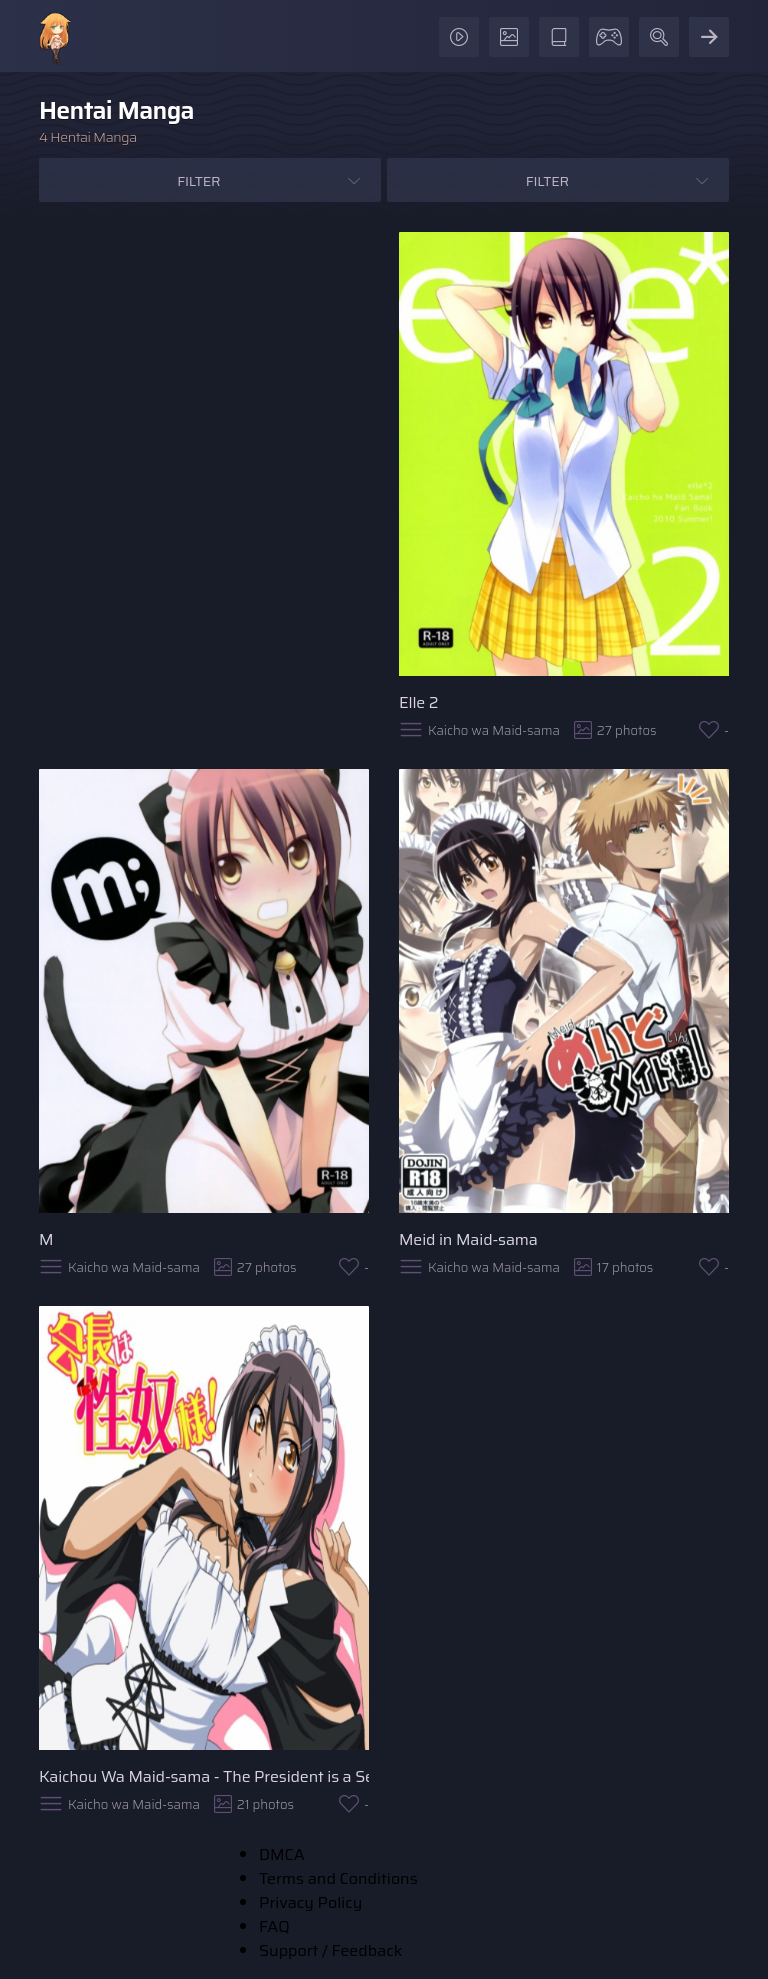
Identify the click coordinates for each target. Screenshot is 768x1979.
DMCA (282, 1854)
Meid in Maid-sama (468, 1239)
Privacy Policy (310, 1902)
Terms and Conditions (338, 1878)
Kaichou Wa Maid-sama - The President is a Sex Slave (204, 1776)
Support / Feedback (330, 1950)
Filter (198, 181)
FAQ (274, 1926)
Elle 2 (418, 702)
